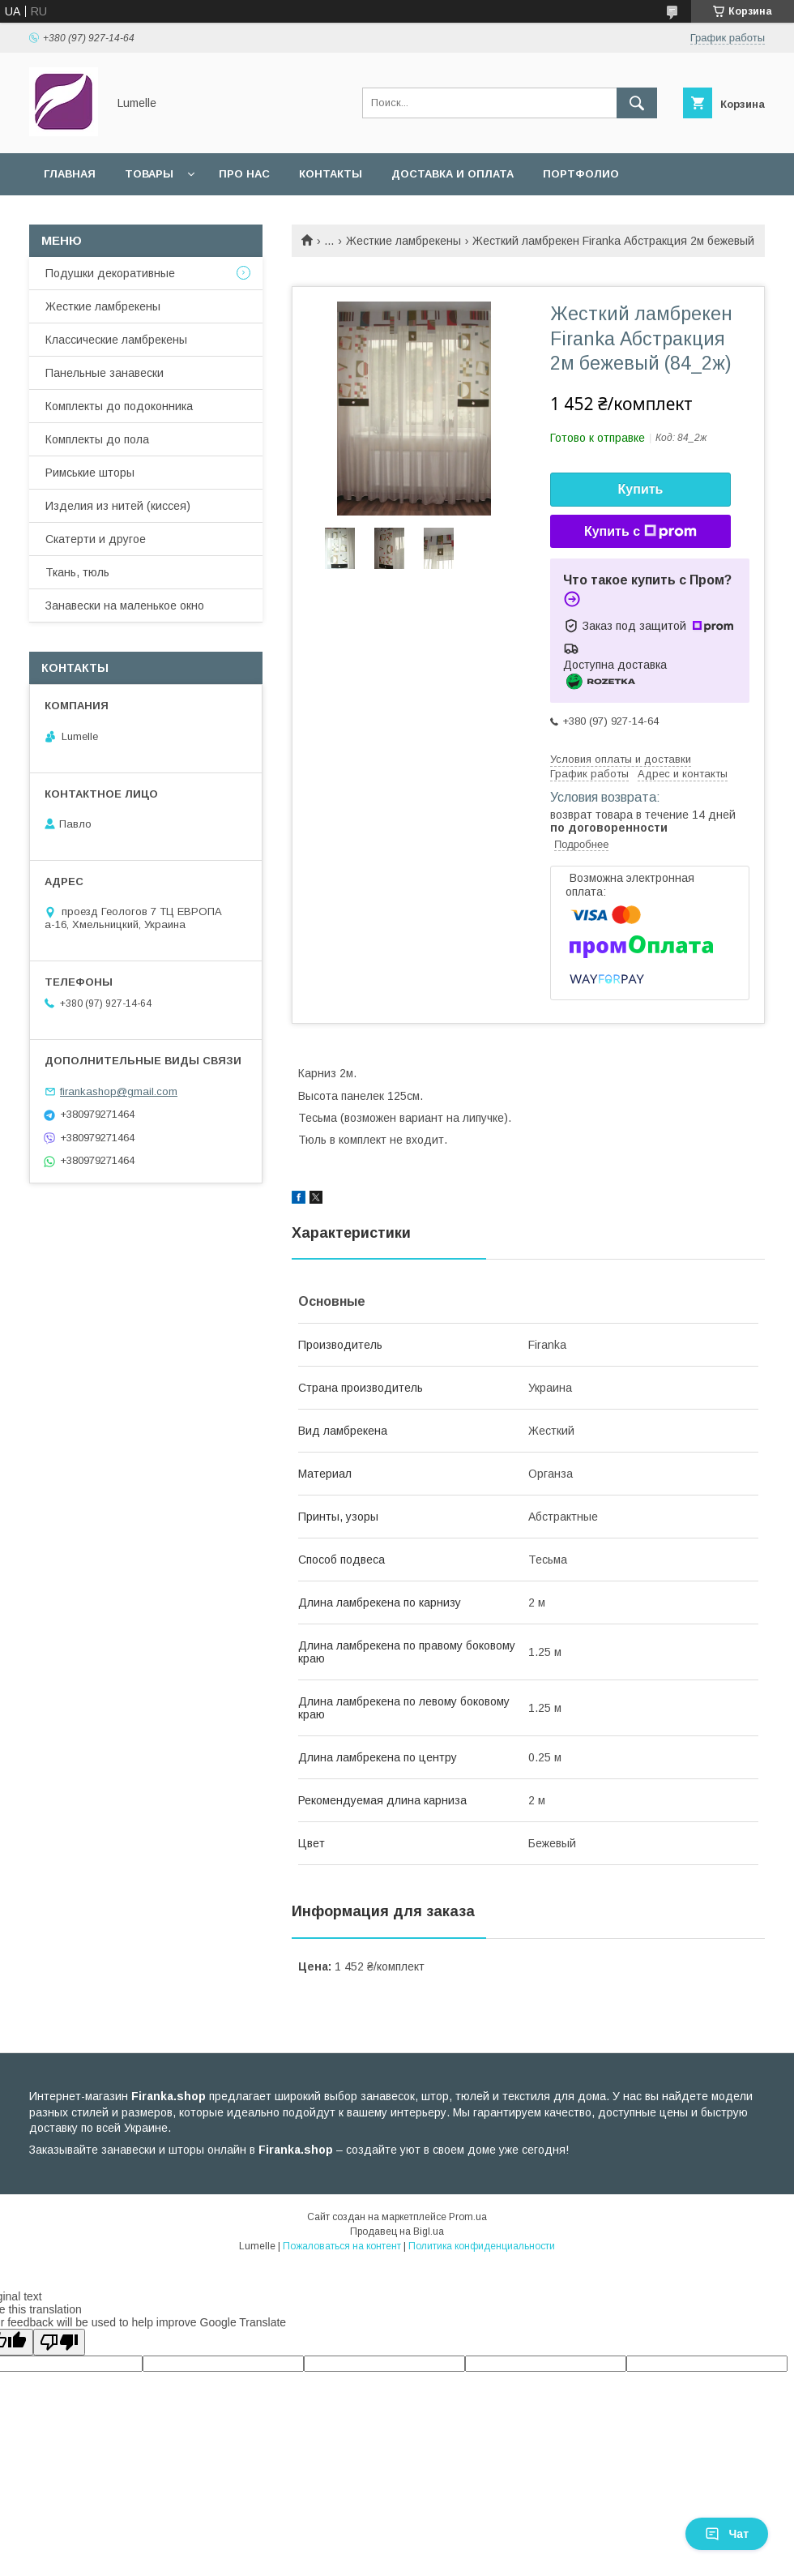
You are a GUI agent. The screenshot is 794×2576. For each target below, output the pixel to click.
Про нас (244, 174)
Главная (70, 174)
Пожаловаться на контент (342, 2246)
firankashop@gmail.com (118, 1091)
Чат (727, 2534)
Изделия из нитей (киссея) (117, 505)
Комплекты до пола (97, 439)
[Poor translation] (59, 2342)
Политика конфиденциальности (481, 2246)
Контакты (330, 174)
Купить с (640, 531)
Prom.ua (468, 2217)
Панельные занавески (104, 372)
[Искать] (637, 103)
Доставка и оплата (452, 174)
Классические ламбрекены (116, 339)
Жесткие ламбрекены (403, 240)
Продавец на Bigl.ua (397, 2231)
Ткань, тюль (77, 572)
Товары (149, 174)
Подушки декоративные (110, 273)
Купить (641, 489)
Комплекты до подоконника (119, 406)
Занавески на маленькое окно (124, 605)
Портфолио (581, 174)
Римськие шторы (89, 472)
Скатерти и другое (95, 539)
